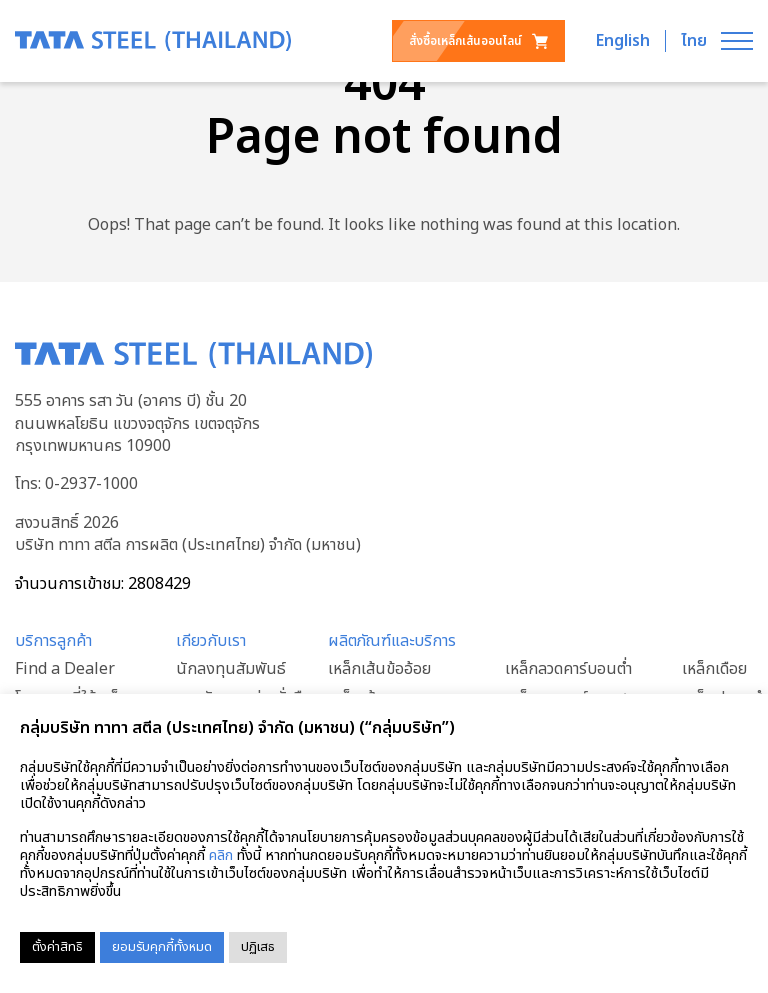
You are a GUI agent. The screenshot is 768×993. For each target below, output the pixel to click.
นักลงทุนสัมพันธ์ (231, 669)
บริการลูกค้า (53, 641)
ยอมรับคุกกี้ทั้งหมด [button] (162, 947)
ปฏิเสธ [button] (258, 947)
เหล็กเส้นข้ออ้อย (379, 669)
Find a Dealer (65, 669)
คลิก (221, 855)
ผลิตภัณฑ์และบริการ (392, 641)
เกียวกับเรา (211, 641)
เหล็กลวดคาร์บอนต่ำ (568, 669)
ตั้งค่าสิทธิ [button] (57, 947)
